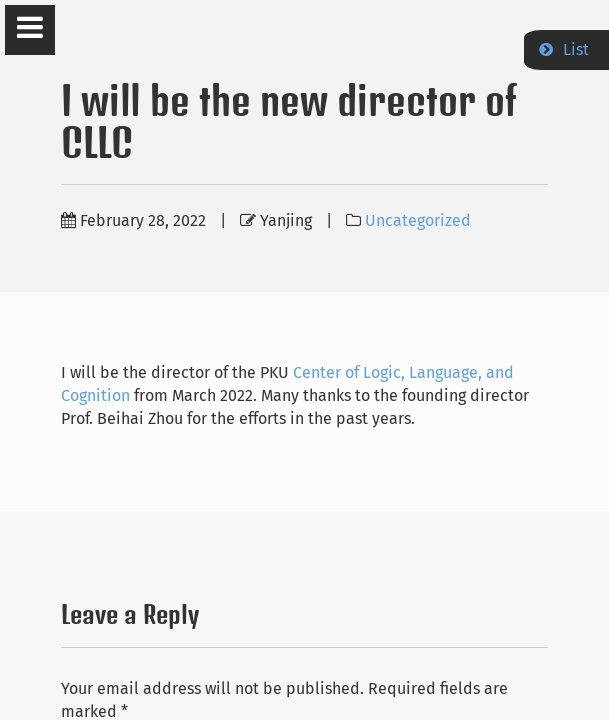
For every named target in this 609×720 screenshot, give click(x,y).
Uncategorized (418, 220)
